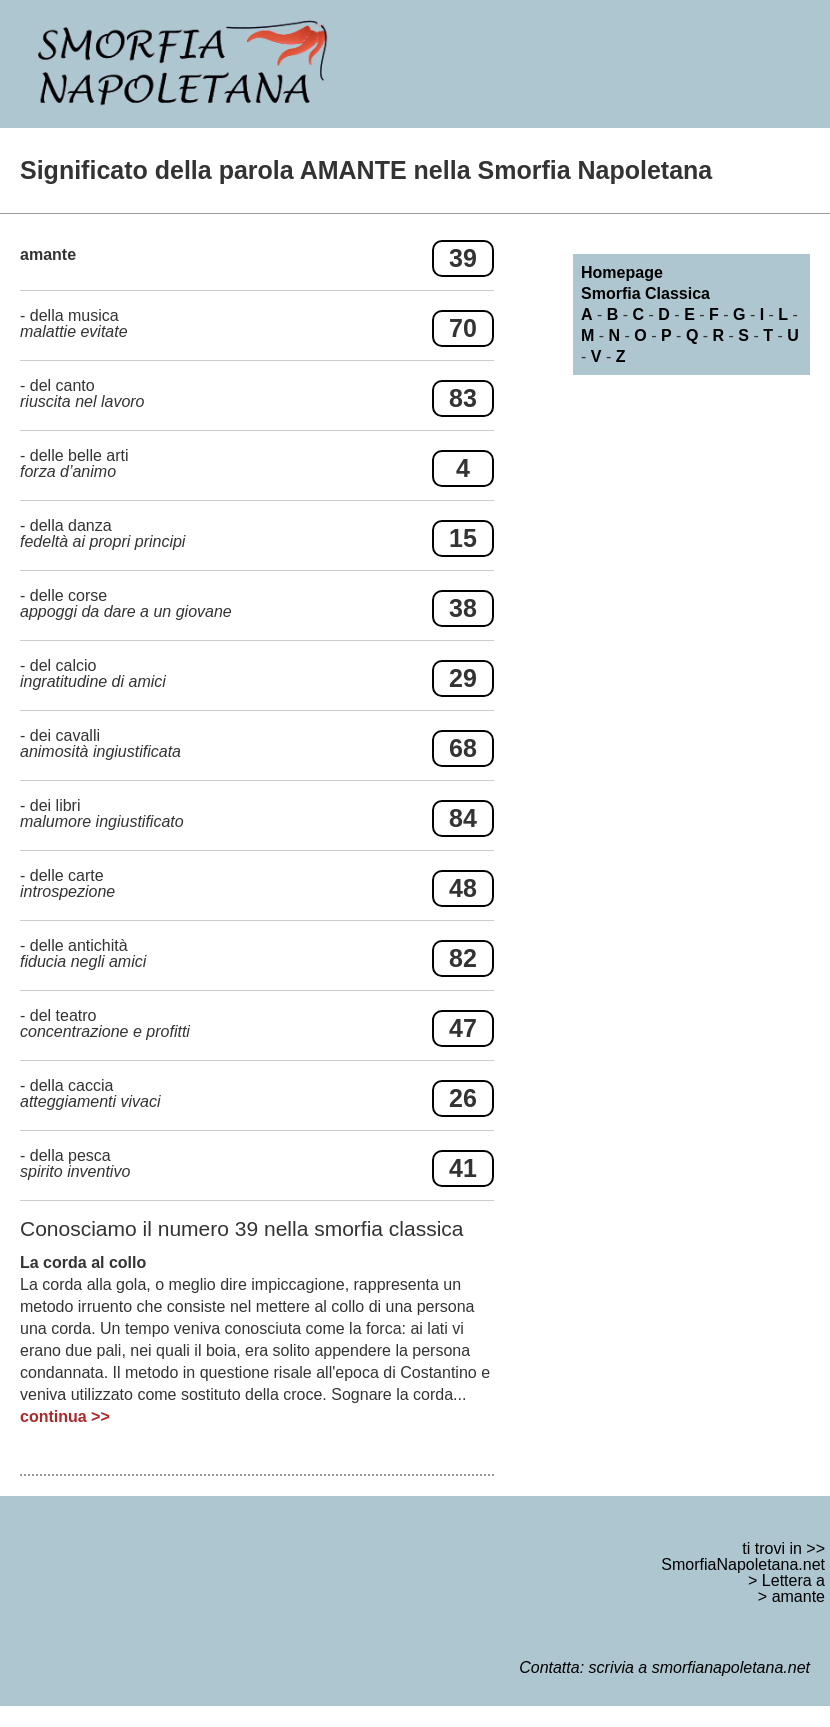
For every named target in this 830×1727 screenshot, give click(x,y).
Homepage (622, 272)
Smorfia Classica (645, 293)
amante (798, 1596)
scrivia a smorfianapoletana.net (699, 1667)
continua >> (65, 1416)
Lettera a (793, 1580)
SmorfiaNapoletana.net (743, 1564)
